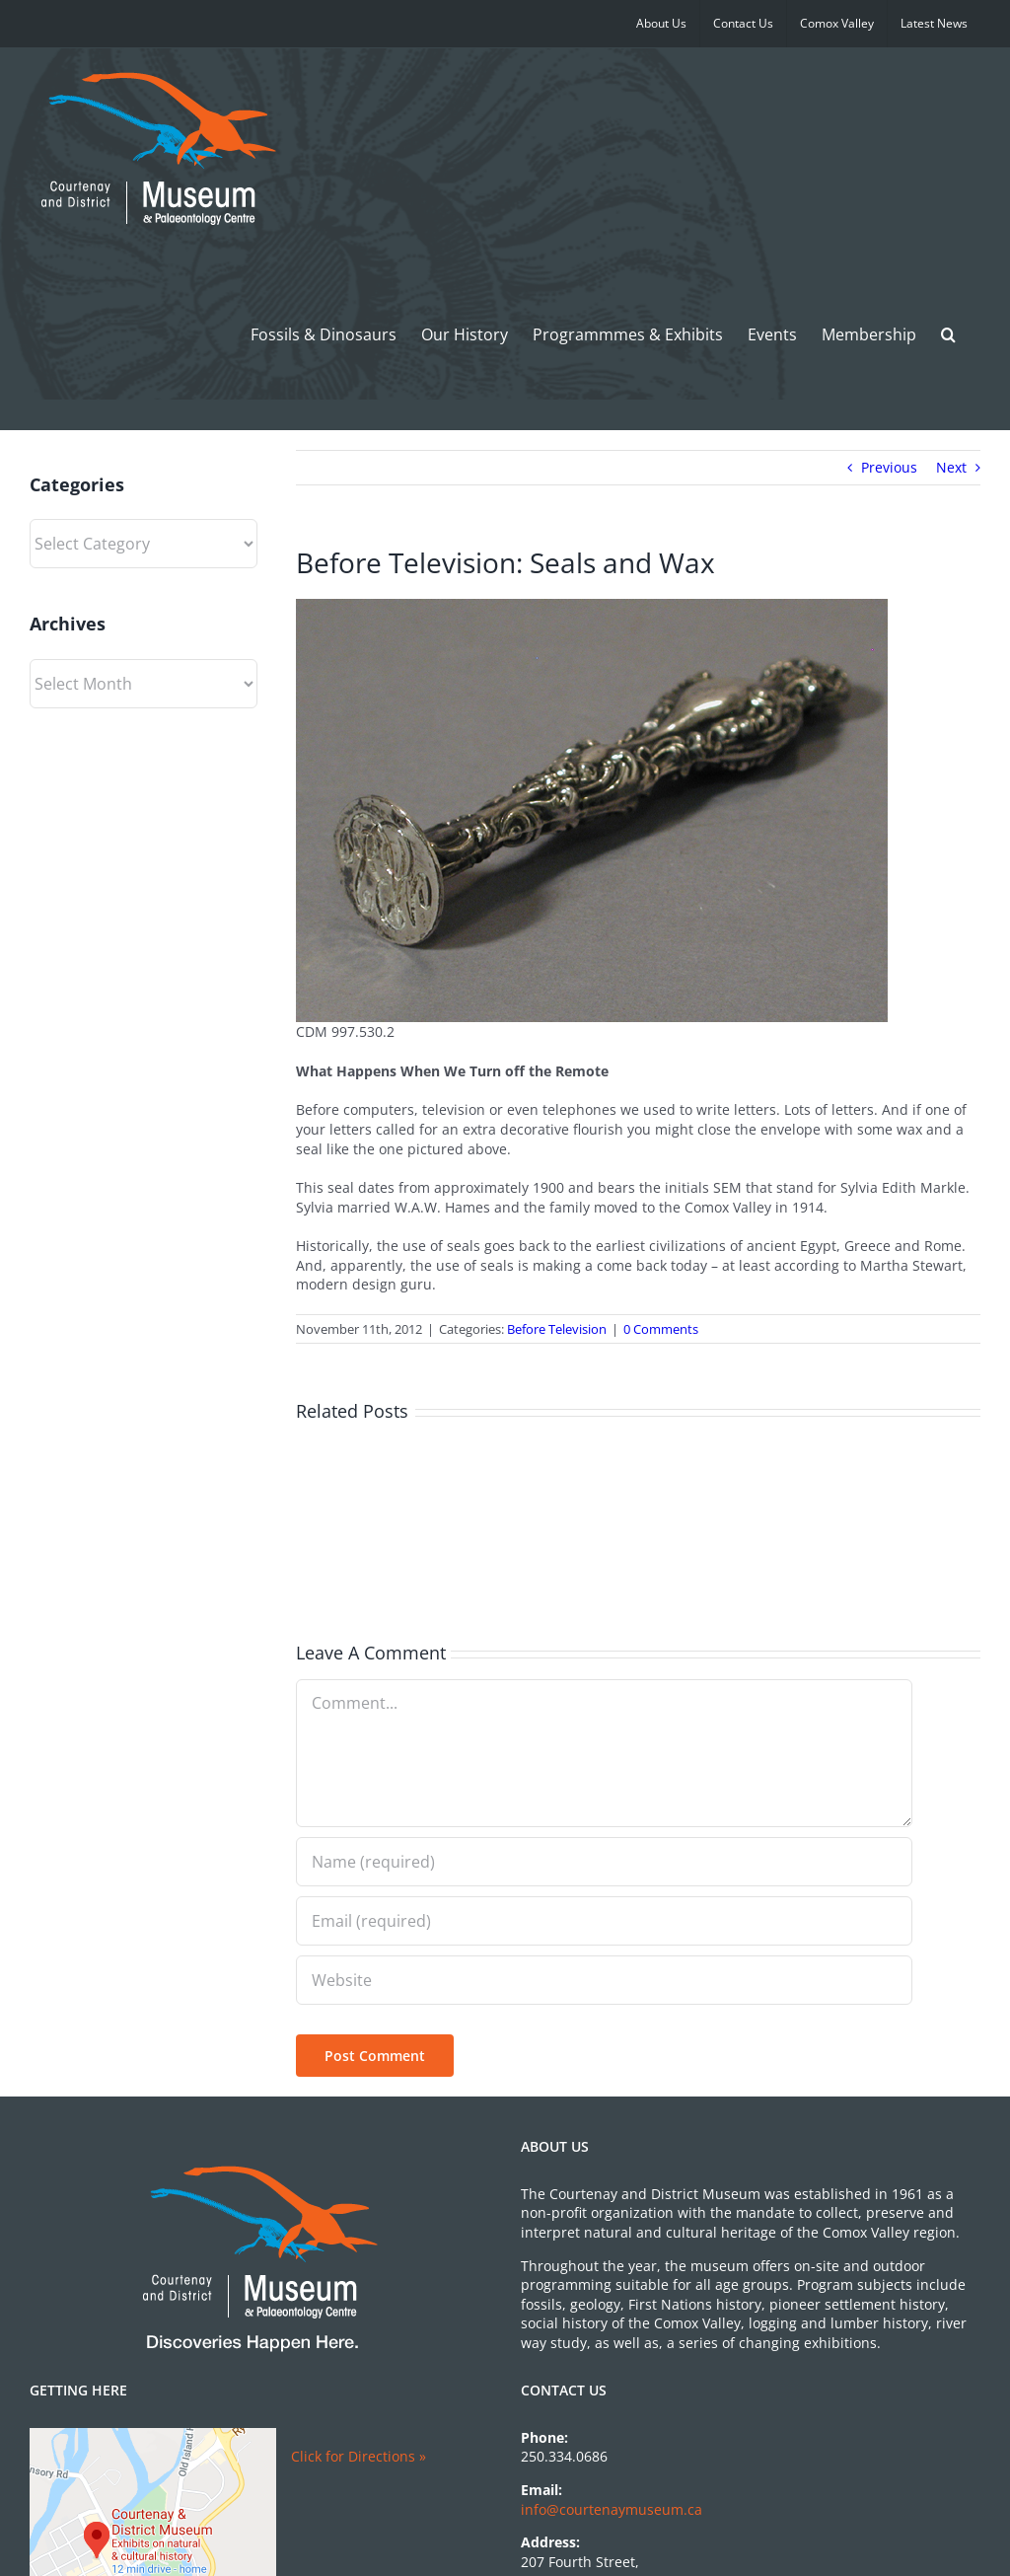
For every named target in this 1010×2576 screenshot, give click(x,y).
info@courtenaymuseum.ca (611, 2509)
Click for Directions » (358, 2456)
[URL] (604, 1980)
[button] (948, 334)
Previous (889, 467)
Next (951, 467)
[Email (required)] (604, 1921)
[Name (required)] (604, 1861)
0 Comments (660, 1329)
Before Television (557, 1329)
